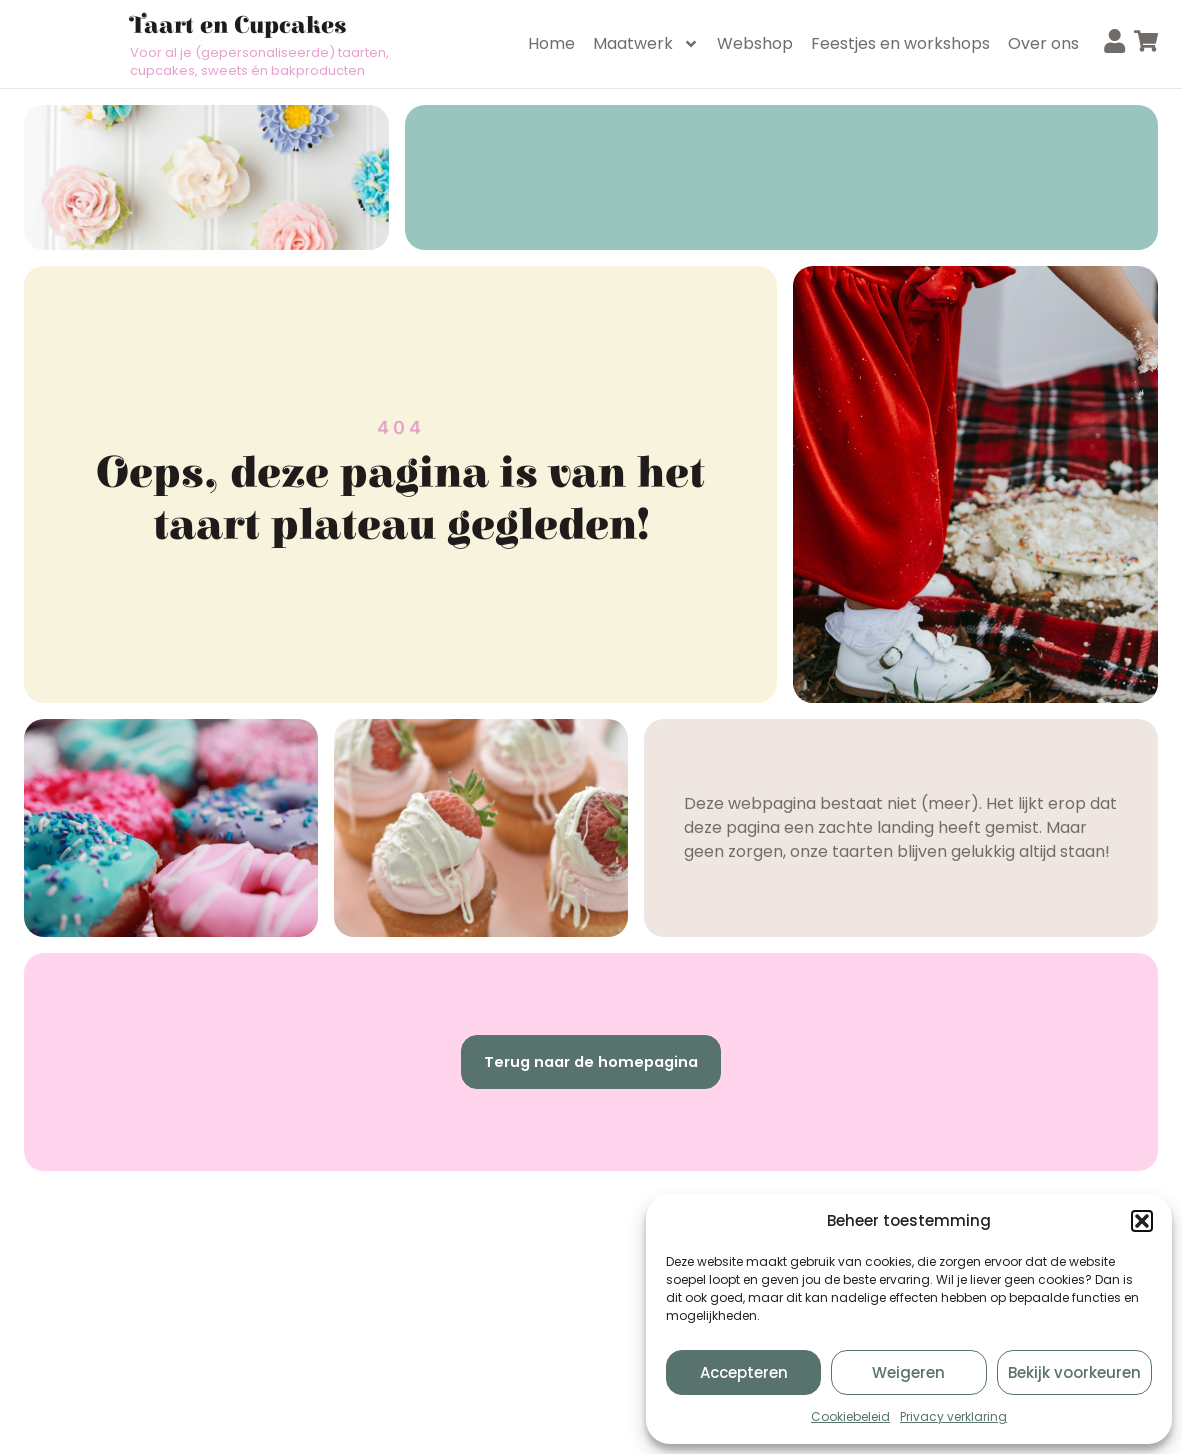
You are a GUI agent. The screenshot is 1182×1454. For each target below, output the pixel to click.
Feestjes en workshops (899, 46)
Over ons (1042, 46)
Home (550, 46)
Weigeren (908, 1372)
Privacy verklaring (953, 1416)
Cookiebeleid (850, 1416)
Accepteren (744, 1372)
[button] (1142, 1221)
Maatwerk (645, 47)
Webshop (754, 46)
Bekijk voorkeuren (1074, 1372)
